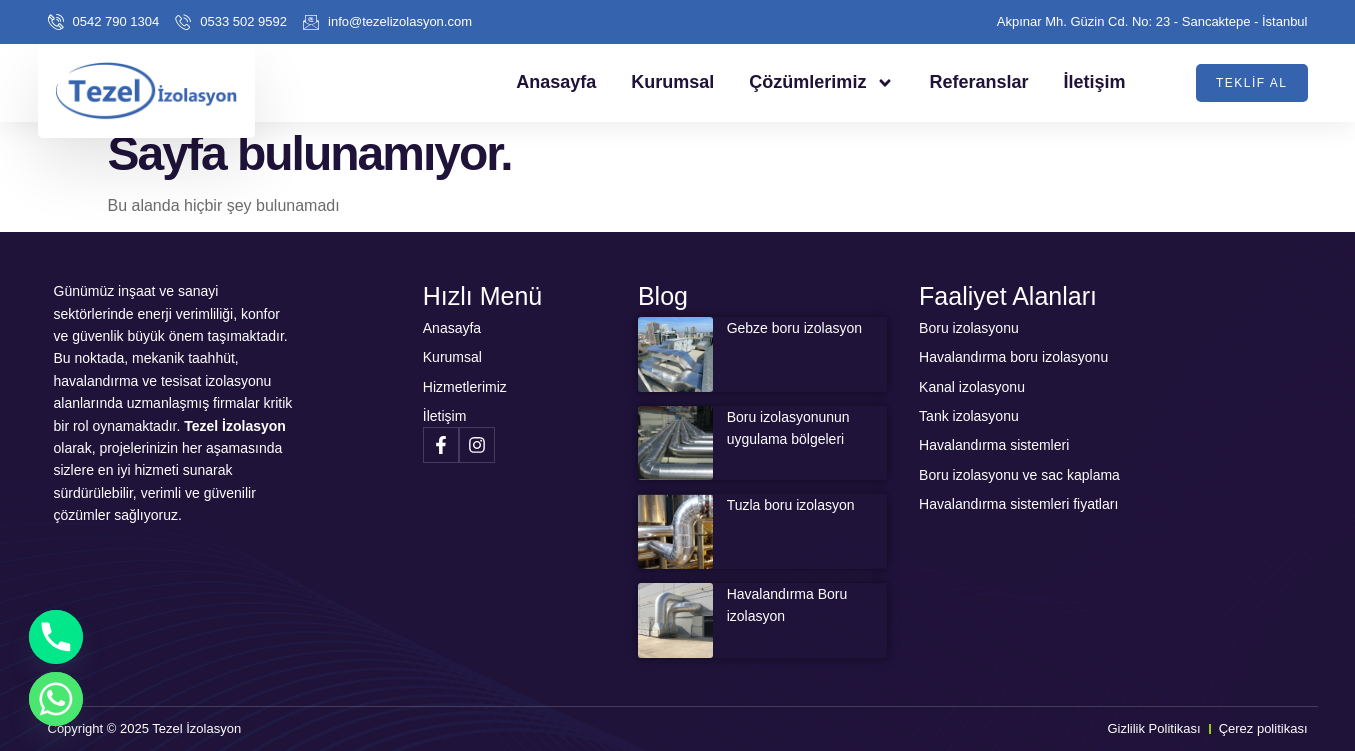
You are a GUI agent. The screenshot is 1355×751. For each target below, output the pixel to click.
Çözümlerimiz (821, 83)
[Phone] (56, 637)
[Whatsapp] (56, 699)
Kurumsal (672, 82)
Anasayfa (556, 82)
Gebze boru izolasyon (794, 328)
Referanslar (978, 82)
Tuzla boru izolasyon (791, 505)
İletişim (1094, 82)
